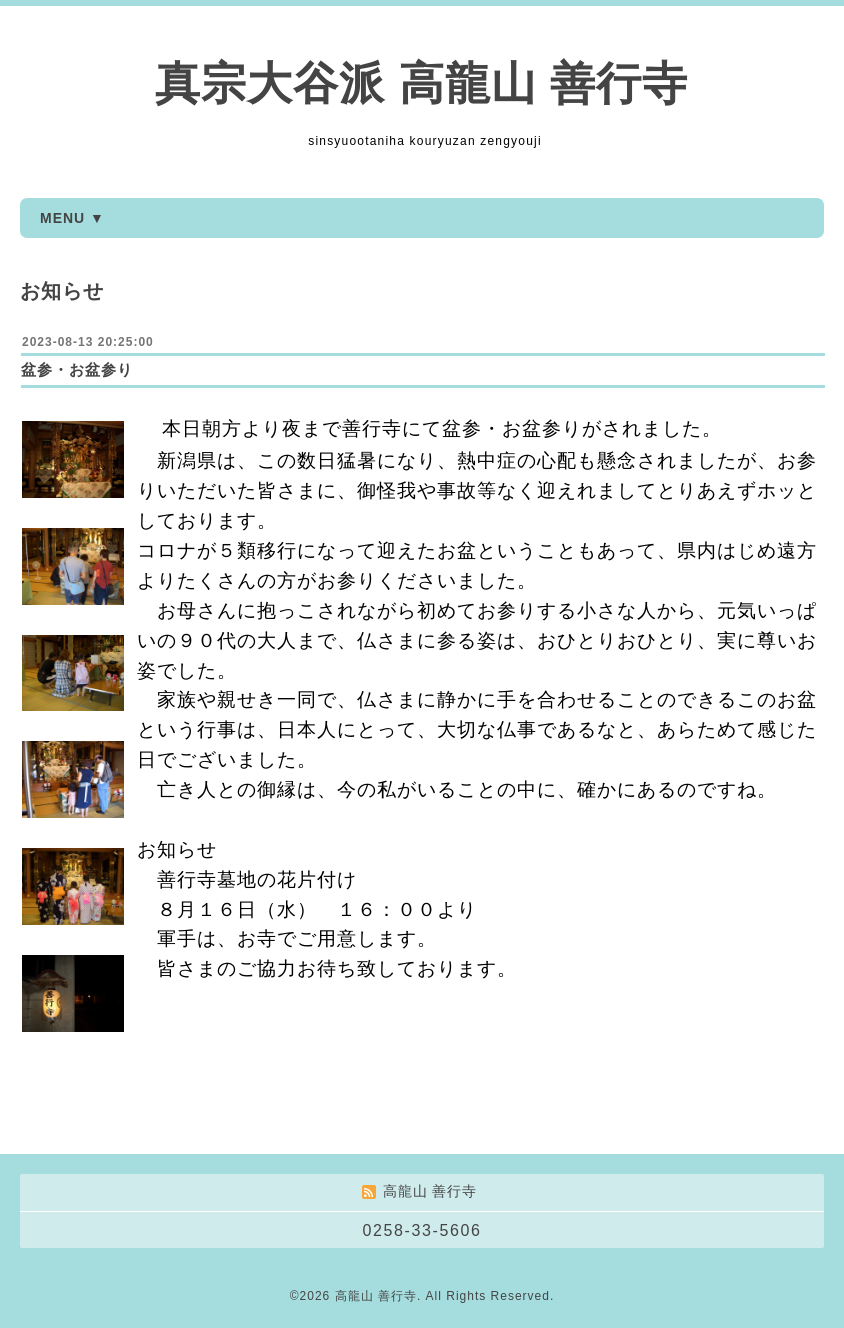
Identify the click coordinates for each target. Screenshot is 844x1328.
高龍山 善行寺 (376, 1296)
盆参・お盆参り (77, 369)
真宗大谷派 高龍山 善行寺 (421, 83)
